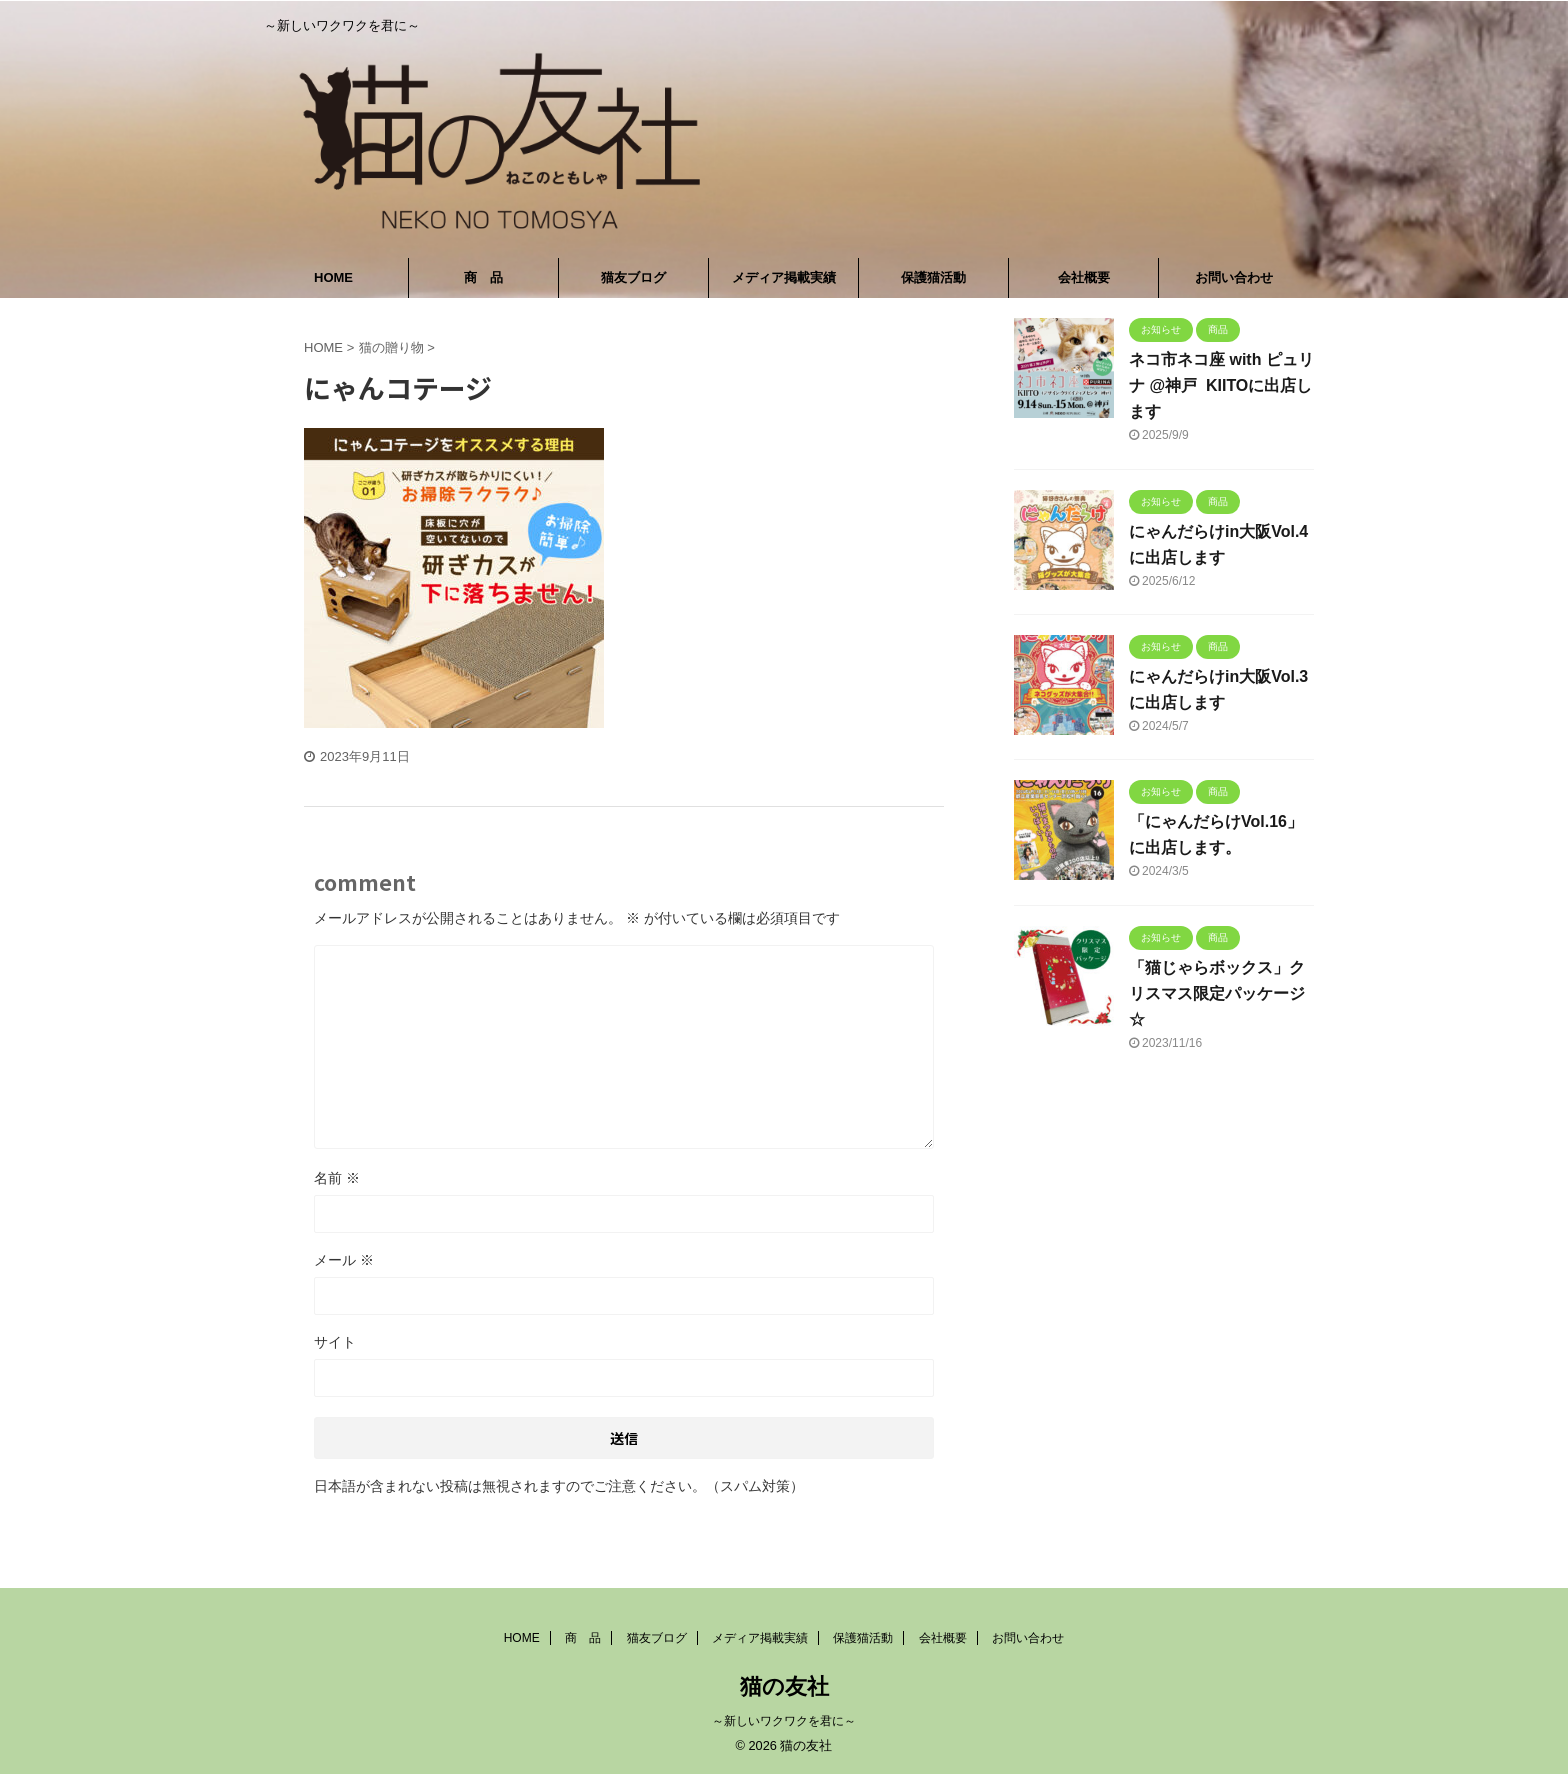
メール (344, 1260)
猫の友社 (784, 1686)
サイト (335, 1342)
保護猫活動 (933, 277)
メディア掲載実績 (784, 277)
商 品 (483, 277)
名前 (337, 1178)
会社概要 (1084, 277)
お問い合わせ (1234, 277)
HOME (333, 277)
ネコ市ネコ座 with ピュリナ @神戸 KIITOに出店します (1221, 385)
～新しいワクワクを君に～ (784, 1721)
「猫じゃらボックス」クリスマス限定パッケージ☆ (1217, 993)
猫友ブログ (633, 277)
